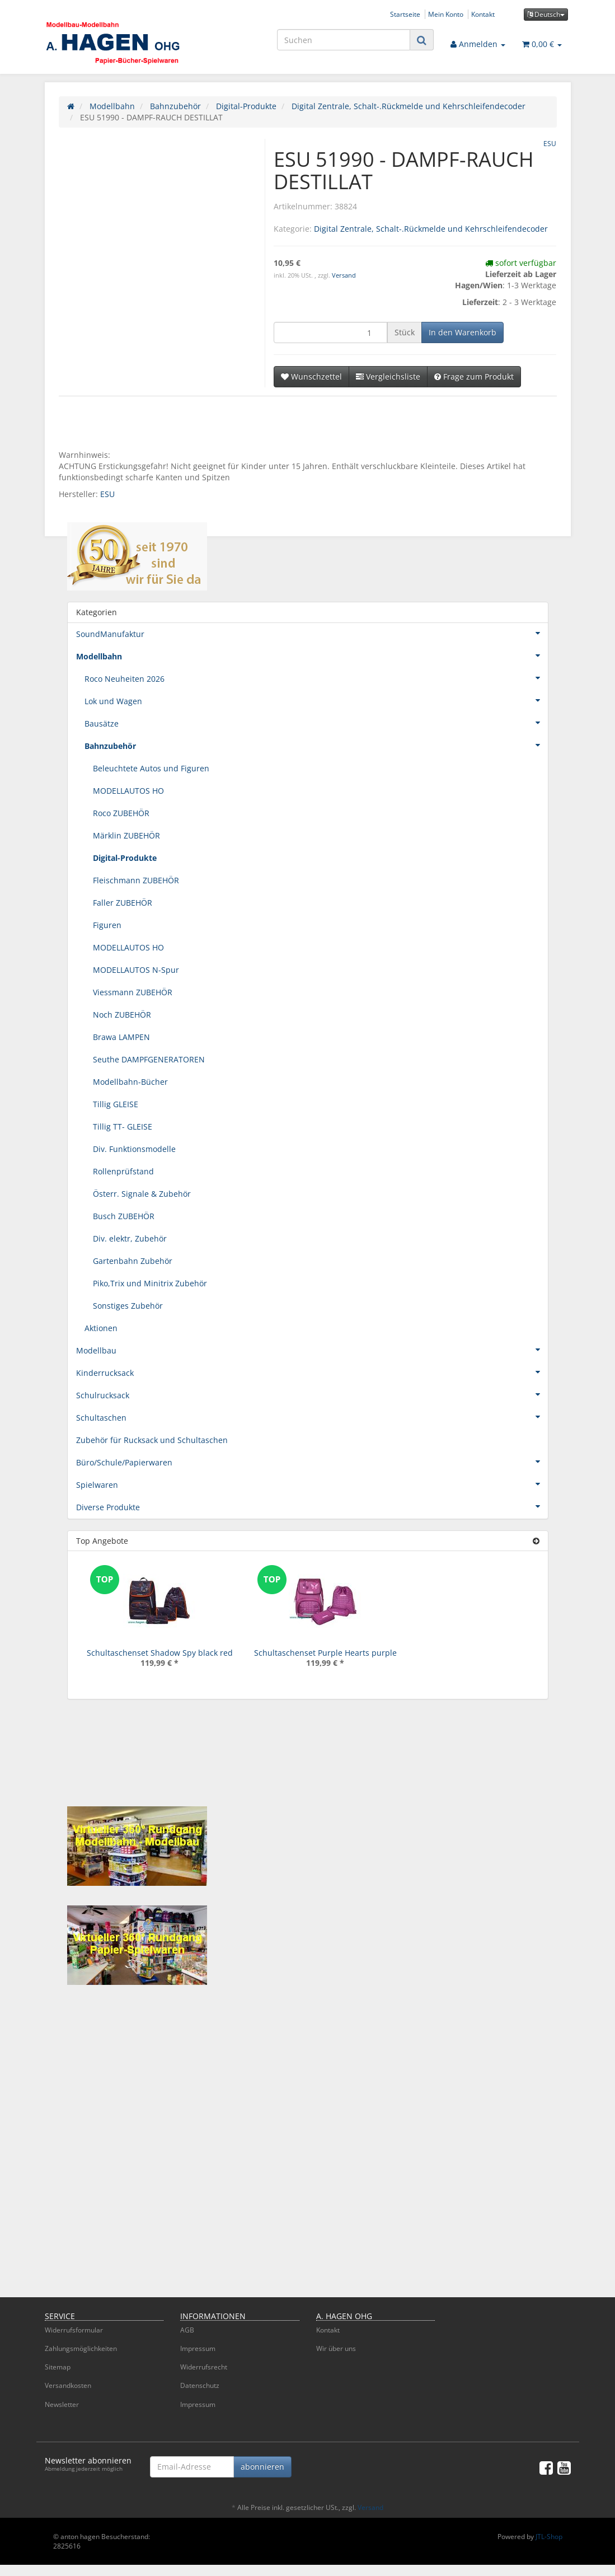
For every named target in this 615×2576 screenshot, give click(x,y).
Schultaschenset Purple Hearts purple (325, 1652)
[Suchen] (343, 39)
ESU (107, 494)
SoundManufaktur (312, 633)
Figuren (107, 925)
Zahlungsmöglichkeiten (81, 2348)
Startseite (405, 14)
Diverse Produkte (312, 1506)
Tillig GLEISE (115, 1104)
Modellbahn (312, 655)
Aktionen (101, 1328)
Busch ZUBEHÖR (123, 1216)
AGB (187, 2330)
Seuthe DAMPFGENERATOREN (149, 1059)
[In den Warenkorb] (462, 332)
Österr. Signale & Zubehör (142, 1193)
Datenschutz (199, 2385)
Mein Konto (445, 14)
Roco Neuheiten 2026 (316, 678)
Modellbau (312, 1349)
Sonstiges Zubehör (128, 1305)
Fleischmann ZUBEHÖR (136, 880)
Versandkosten (68, 2385)
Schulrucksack (312, 1394)
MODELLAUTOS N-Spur (136, 969)
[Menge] (330, 332)
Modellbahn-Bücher (130, 1081)
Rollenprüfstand (123, 1171)
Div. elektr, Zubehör (130, 1238)
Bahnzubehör (316, 745)
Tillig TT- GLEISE (122, 1126)
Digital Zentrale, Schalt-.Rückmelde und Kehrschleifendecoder (431, 228)
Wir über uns (336, 2348)
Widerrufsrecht (203, 2367)
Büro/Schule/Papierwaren (312, 1461)
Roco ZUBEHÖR (121, 813)
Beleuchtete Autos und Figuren (151, 768)
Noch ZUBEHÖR (122, 1014)
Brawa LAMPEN (121, 1037)
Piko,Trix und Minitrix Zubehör (150, 1283)
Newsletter (62, 2404)
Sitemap (58, 2367)
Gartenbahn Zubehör (132, 1261)
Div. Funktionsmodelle (134, 1149)
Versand (344, 275)
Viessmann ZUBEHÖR (132, 992)
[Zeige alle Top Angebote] (536, 1541)
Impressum (197, 2348)
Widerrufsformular (74, 2330)
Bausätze (316, 723)
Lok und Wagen (316, 700)
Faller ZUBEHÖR (122, 902)
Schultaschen (312, 1417)
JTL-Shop (549, 2536)
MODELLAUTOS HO (128, 790)
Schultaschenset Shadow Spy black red (160, 1652)
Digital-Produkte (125, 858)
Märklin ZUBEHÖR (126, 835)
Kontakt (483, 14)
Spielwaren (312, 1484)
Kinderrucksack (312, 1372)
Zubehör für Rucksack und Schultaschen (152, 1440)
